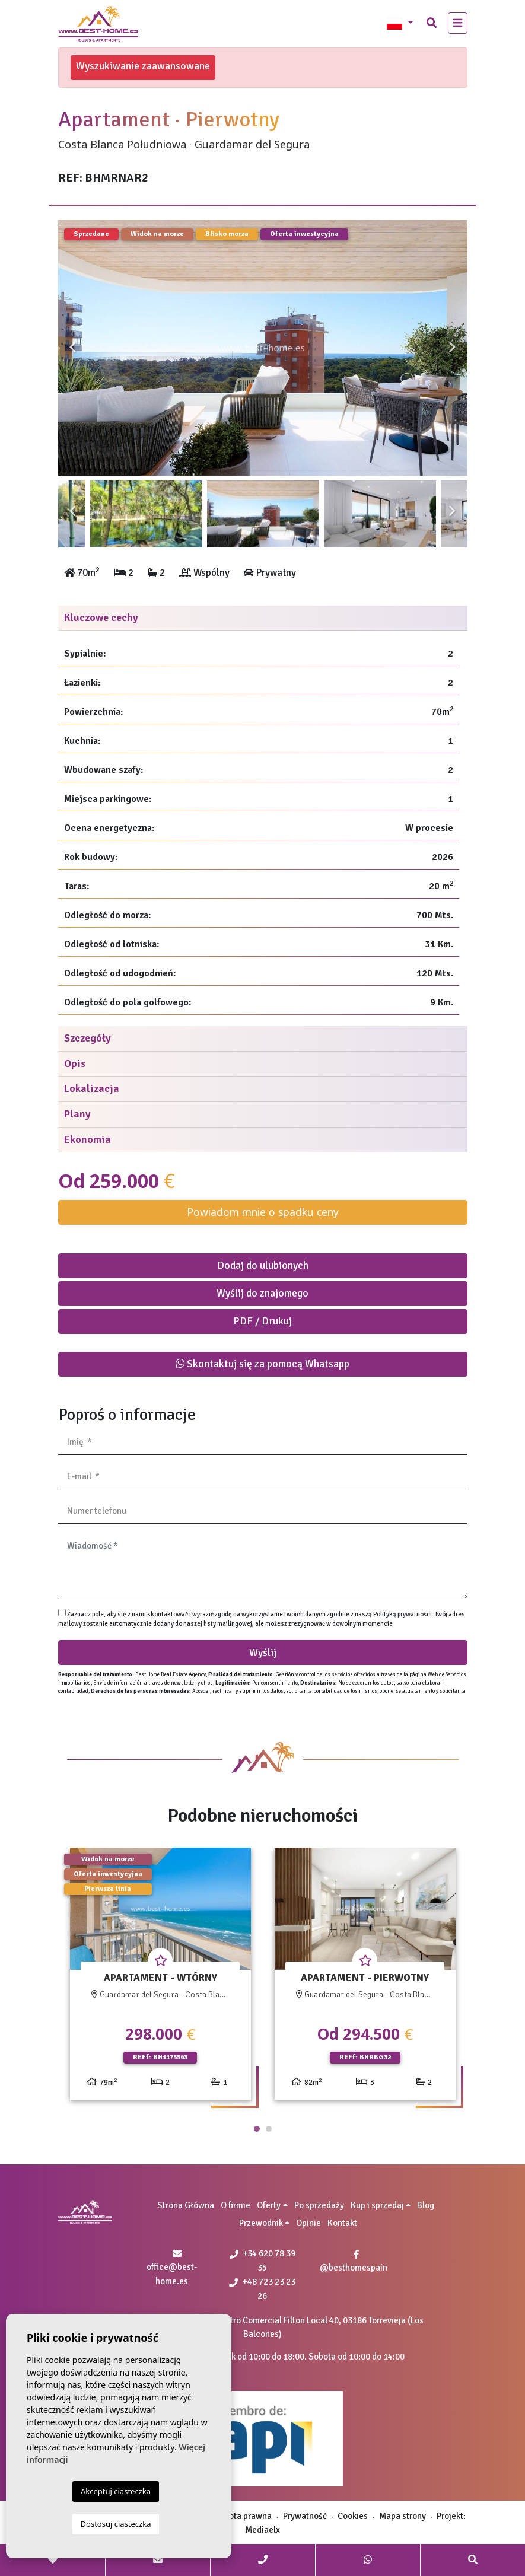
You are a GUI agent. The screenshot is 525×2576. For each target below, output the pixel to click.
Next (452, 348)
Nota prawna (247, 2516)
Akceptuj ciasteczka (116, 2491)
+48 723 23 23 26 (262, 2288)
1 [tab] (257, 2129)
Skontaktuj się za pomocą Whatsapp (262, 1363)
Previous (73, 348)
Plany (77, 1113)
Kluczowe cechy (101, 617)
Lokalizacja (91, 1088)
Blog (425, 2205)
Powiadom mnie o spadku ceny (263, 1212)
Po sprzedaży (319, 2205)
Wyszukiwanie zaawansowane (143, 65)
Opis (74, 1063)
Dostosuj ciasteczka (116, 2523)
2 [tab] (269, 2129)
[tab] (262, 618)
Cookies (353, 2516)
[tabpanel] (160, 1978)
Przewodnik (261, 2223)
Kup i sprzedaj (377, 2205)
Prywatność (305, 2516)
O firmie (235, 2205)
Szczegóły (87, 1038)
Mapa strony (402, 2516)
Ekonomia (87, 1139)
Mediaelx (262, 2529)
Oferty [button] (269, 2205)
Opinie (308, 2223)
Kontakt (342, 2223)
